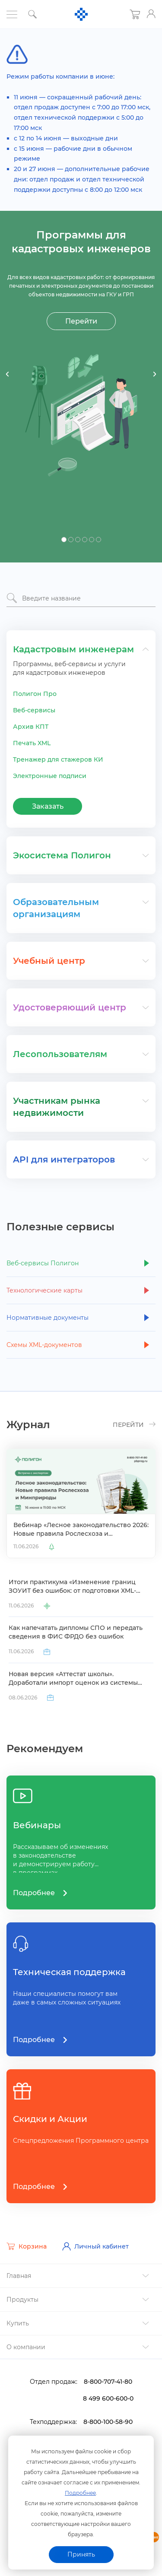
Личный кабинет (95, 2246)
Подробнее (80, 2493)
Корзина (26, 2246)
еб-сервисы (34, 710)
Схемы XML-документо (44, 1345)
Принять (81, 2554)
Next (154, 374)
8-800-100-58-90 (108, 2422)
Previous (7, 374)
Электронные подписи (49, 776)
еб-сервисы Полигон (42, 1263)
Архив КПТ (30, 727)
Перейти (81, 321)
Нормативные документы (47, 1317)
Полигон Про (35, 694)
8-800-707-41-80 (108, 2381)
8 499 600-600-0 (108, 2398)
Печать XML (32, 743)
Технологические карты (44, 1290)
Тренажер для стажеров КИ (58, 759)
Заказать (48, 806)
